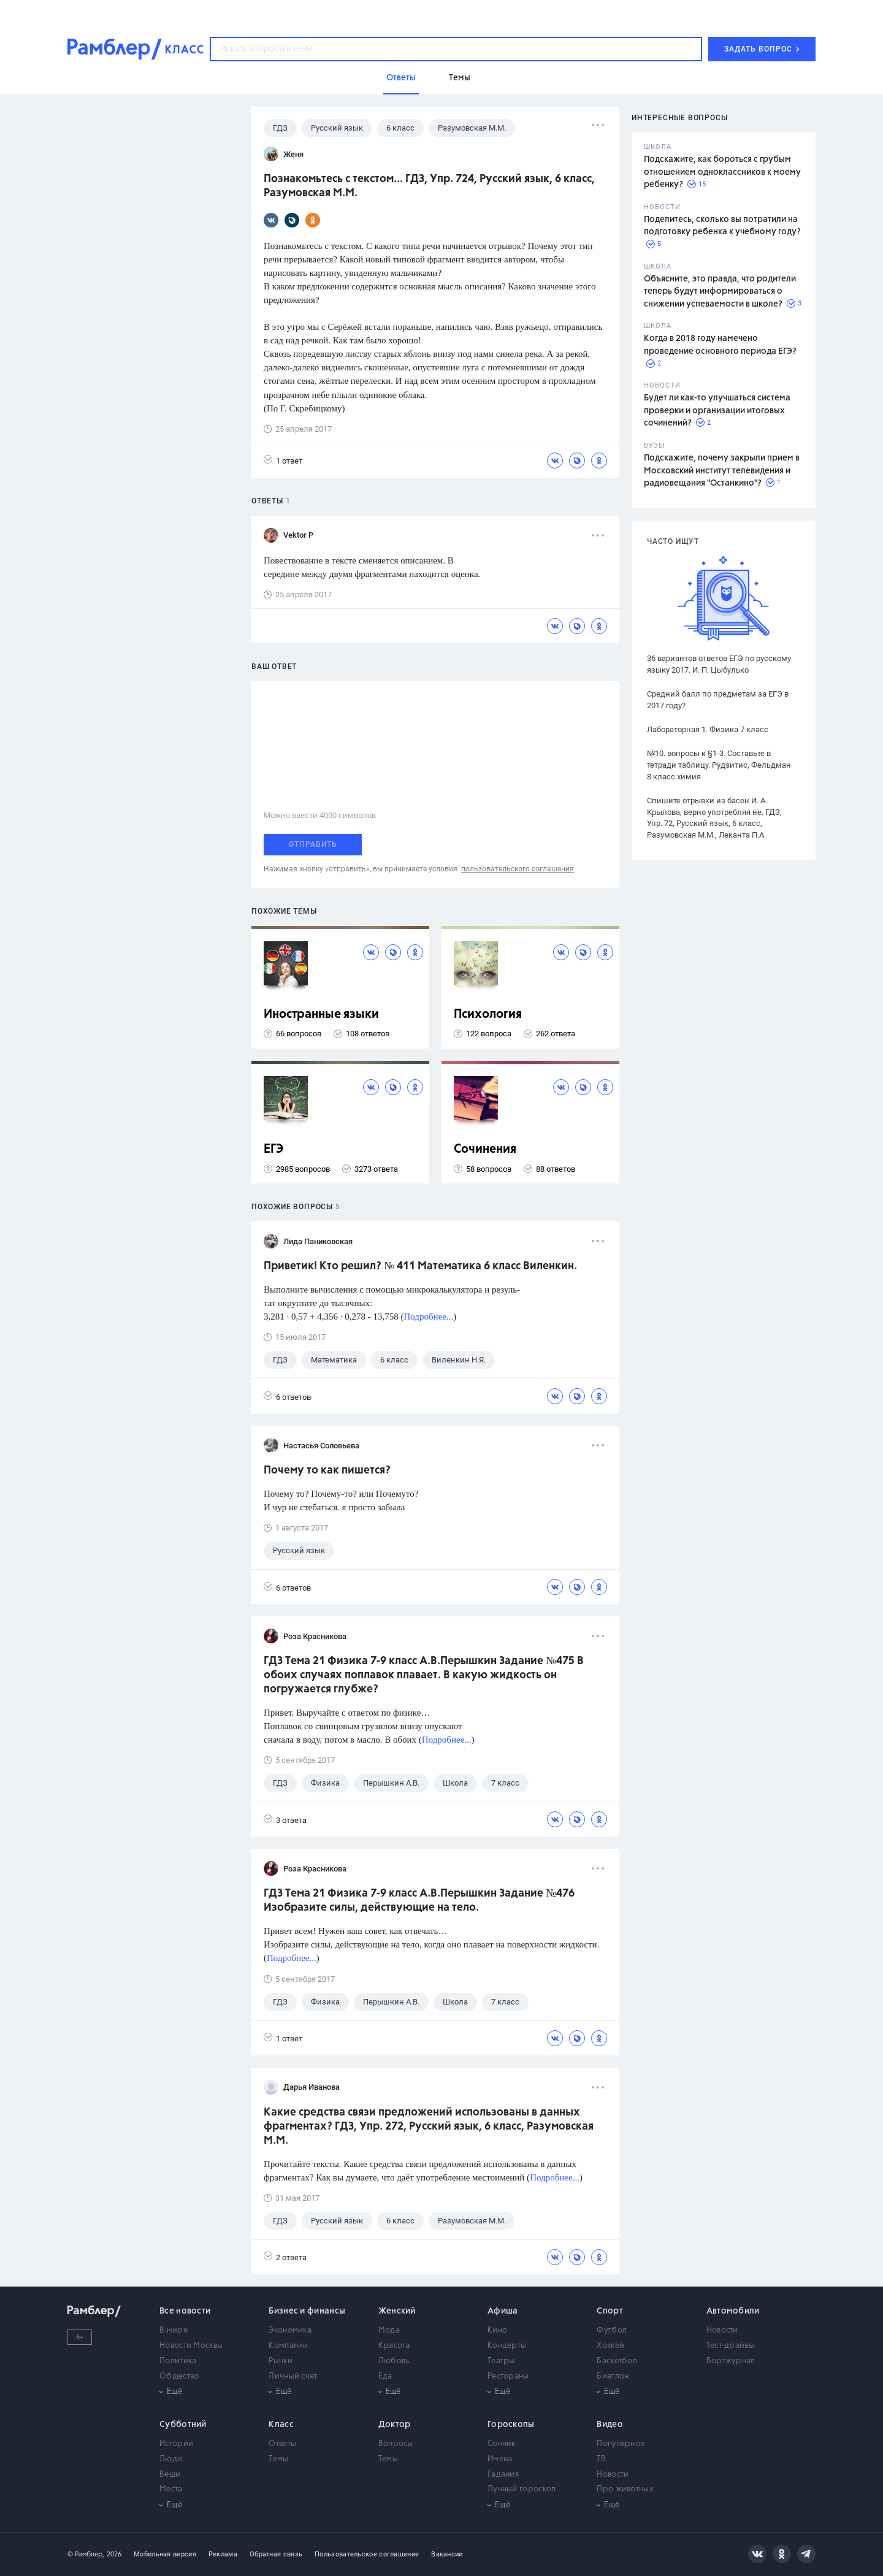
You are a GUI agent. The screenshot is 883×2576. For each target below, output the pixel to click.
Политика (177, 2361)
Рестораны (508, 2376)
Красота (394, 2346)
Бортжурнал (730, 2361)
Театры (501, 2361)
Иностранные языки (321, 1014)
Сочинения (485, 1149)
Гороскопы (511, 2424)
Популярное (620, 2444)
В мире (173, 2330)
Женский (397, 2311)
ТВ (601, 2459)
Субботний (183, 2424)
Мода (389, 2330)
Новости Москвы (191, 2346)
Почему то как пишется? (327, 1470)
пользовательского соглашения (517, 869)
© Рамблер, (85, 2554)
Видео (610, 2424)
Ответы (282, 2444)
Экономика (290, 2330)
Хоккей (610, 2346)
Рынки (280, 2361)
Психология (488, 1014)
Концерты (506, 2346)
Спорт (610, 2311)
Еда (385, 2376)
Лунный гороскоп (521, 2489)
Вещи (169, 2475)
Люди (170, 2459)
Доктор (394, 2424)
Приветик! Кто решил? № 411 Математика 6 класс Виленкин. (420, 1266)
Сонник (501, 2444)
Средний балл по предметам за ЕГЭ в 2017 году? (718, 699)
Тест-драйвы (730, 2346)
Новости (722, 2330)
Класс (281, 2424)
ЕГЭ (273, 1149)
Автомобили (733, 2311)
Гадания (503, 2475)
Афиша (502, 2311)
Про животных (625, 2489)
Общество (179, 2376)
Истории (176, 2444)
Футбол (612, 2330)
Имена (500, 2459)
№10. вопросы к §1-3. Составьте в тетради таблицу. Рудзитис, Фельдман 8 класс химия (719, 765)
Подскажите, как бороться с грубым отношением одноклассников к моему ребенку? (722, 172)
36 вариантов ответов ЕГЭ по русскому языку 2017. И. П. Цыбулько (719, 664)
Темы (278, 2459)
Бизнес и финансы (307, 2311)
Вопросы (395, 2444)
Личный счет (293, 2376)
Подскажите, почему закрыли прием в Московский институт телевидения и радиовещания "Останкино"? (722, 470)
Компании (288, 2346)
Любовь (394, 2361)
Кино (497, 2330)
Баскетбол (617, 2361)
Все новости (184, 2311)
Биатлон (613, 2376)
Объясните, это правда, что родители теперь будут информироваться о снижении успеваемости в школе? (720, 291)
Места (171, 2489)
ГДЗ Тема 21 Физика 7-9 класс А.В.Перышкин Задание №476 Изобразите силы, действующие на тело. (419, 1900)
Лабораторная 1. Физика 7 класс (707, 729)
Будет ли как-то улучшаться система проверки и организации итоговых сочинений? (717, 410)
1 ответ (283, 460)
